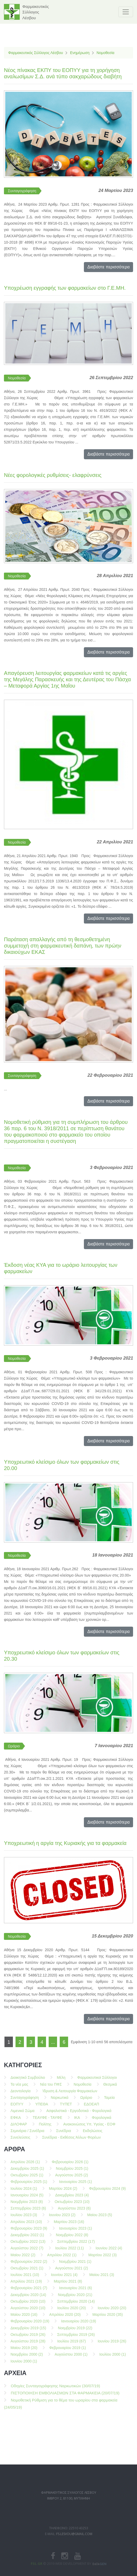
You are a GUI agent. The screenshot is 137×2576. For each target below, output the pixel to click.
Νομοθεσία (105, 53)
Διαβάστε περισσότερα (108, 267)
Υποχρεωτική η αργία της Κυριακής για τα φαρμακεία (65, 1843)
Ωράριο (14, 1746)
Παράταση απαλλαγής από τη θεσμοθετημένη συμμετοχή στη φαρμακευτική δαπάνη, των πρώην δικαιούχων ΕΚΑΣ (62, 945)
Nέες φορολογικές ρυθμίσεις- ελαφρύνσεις (53, 475)
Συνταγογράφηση (22, 191)
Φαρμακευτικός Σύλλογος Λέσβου (35, 53)
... (53, 2042)
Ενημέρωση (79, 53)
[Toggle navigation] (125, 12)
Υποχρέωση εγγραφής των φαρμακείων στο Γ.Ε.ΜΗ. (65, 288)
